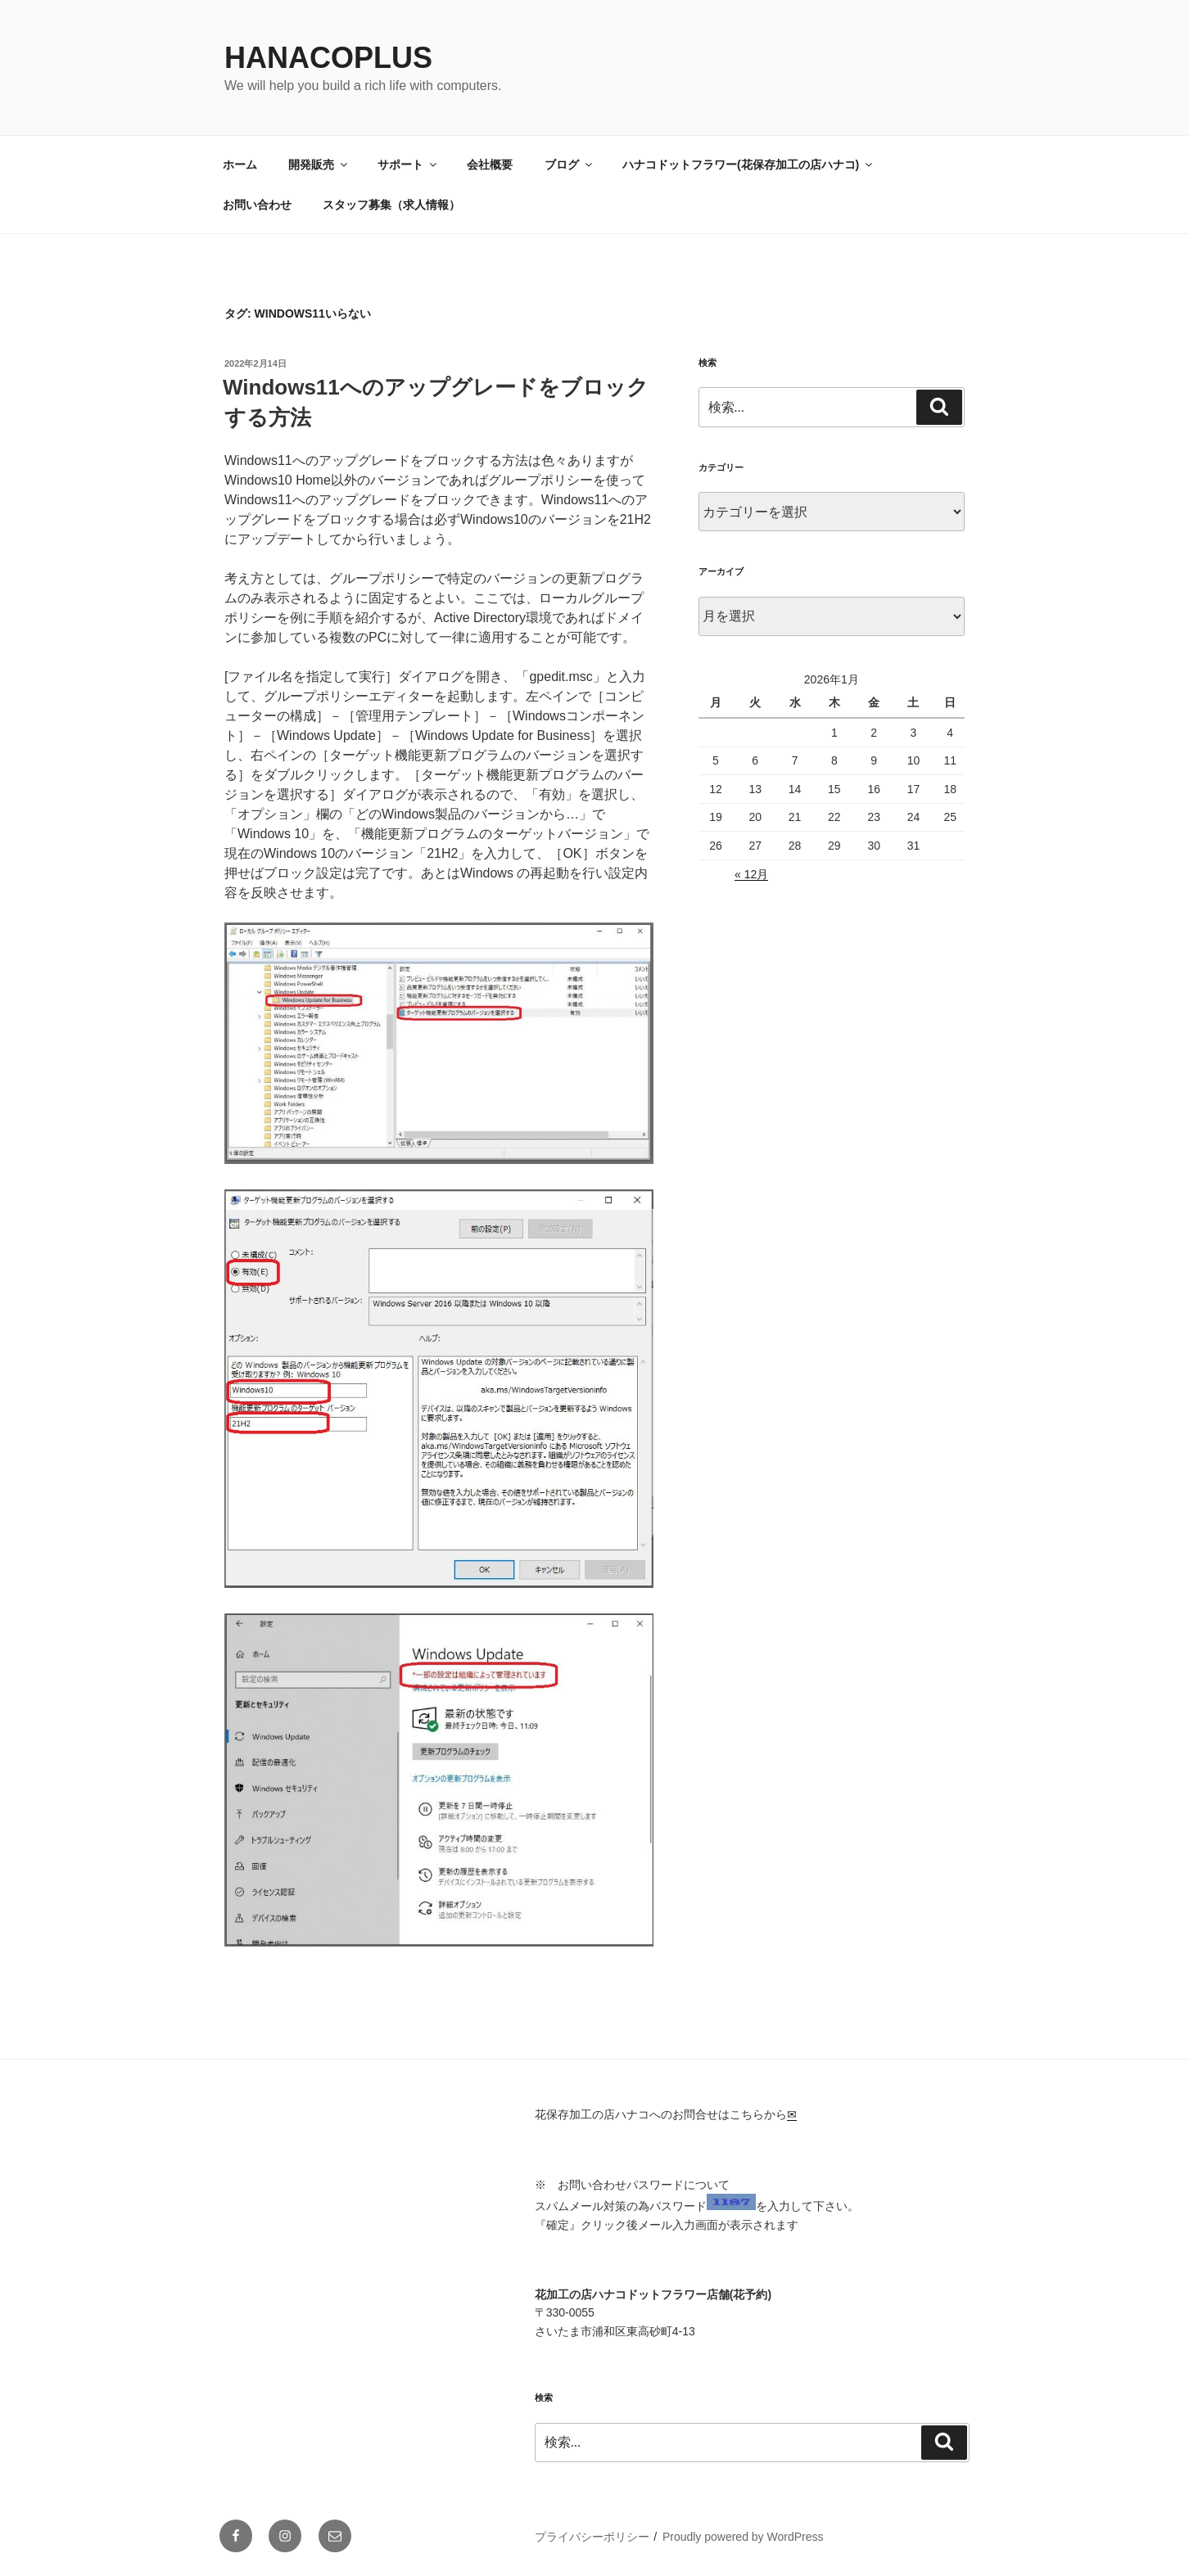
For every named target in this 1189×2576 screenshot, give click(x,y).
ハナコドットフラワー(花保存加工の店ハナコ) (748, 164)
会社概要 (490, 164)
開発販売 (319, 164)
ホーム (240, 164)
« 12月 (751, 874)
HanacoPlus (328, 57)
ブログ (569, 164)
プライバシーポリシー (592, 2536)
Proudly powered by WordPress (743, 2536)
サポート (408, 164)
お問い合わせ (257, 204)
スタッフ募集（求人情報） (391, 204)
